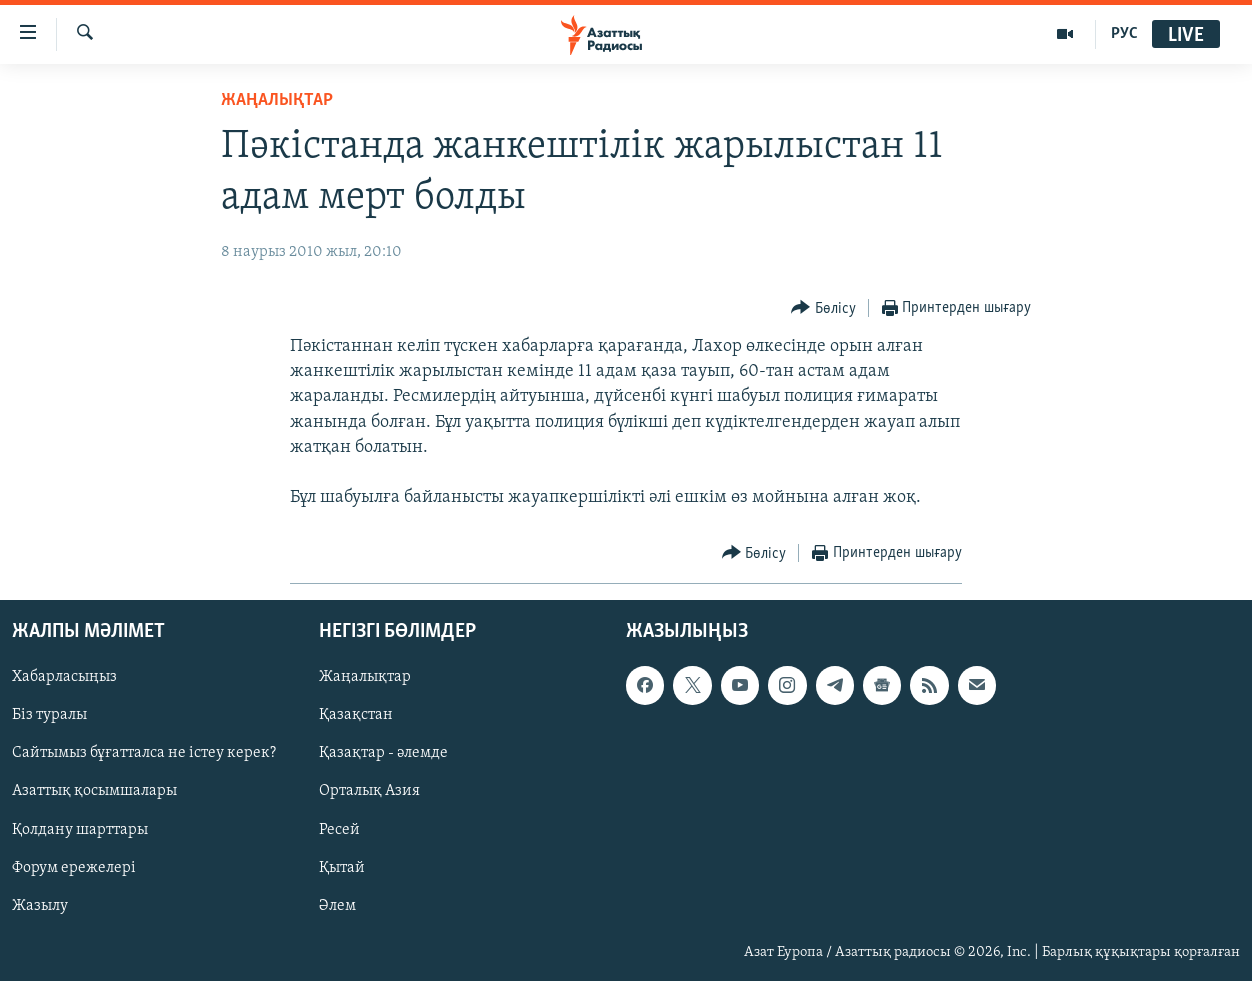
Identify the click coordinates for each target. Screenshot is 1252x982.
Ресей (339, 830)
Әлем (337, 906)
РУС (1124, 34)
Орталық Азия (369, 792)
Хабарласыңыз (64, 678)
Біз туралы (49, 716)
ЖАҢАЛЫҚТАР (277, 100)
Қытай (342, 868)
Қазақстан (356, 716)
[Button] (823, 308)
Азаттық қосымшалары (94, 792)
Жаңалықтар (365, 678)
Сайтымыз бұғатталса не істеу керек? (144, 754)
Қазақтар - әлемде (383, 754)
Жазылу (40, 906)
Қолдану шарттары (80, 830)
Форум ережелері (74, 868)
